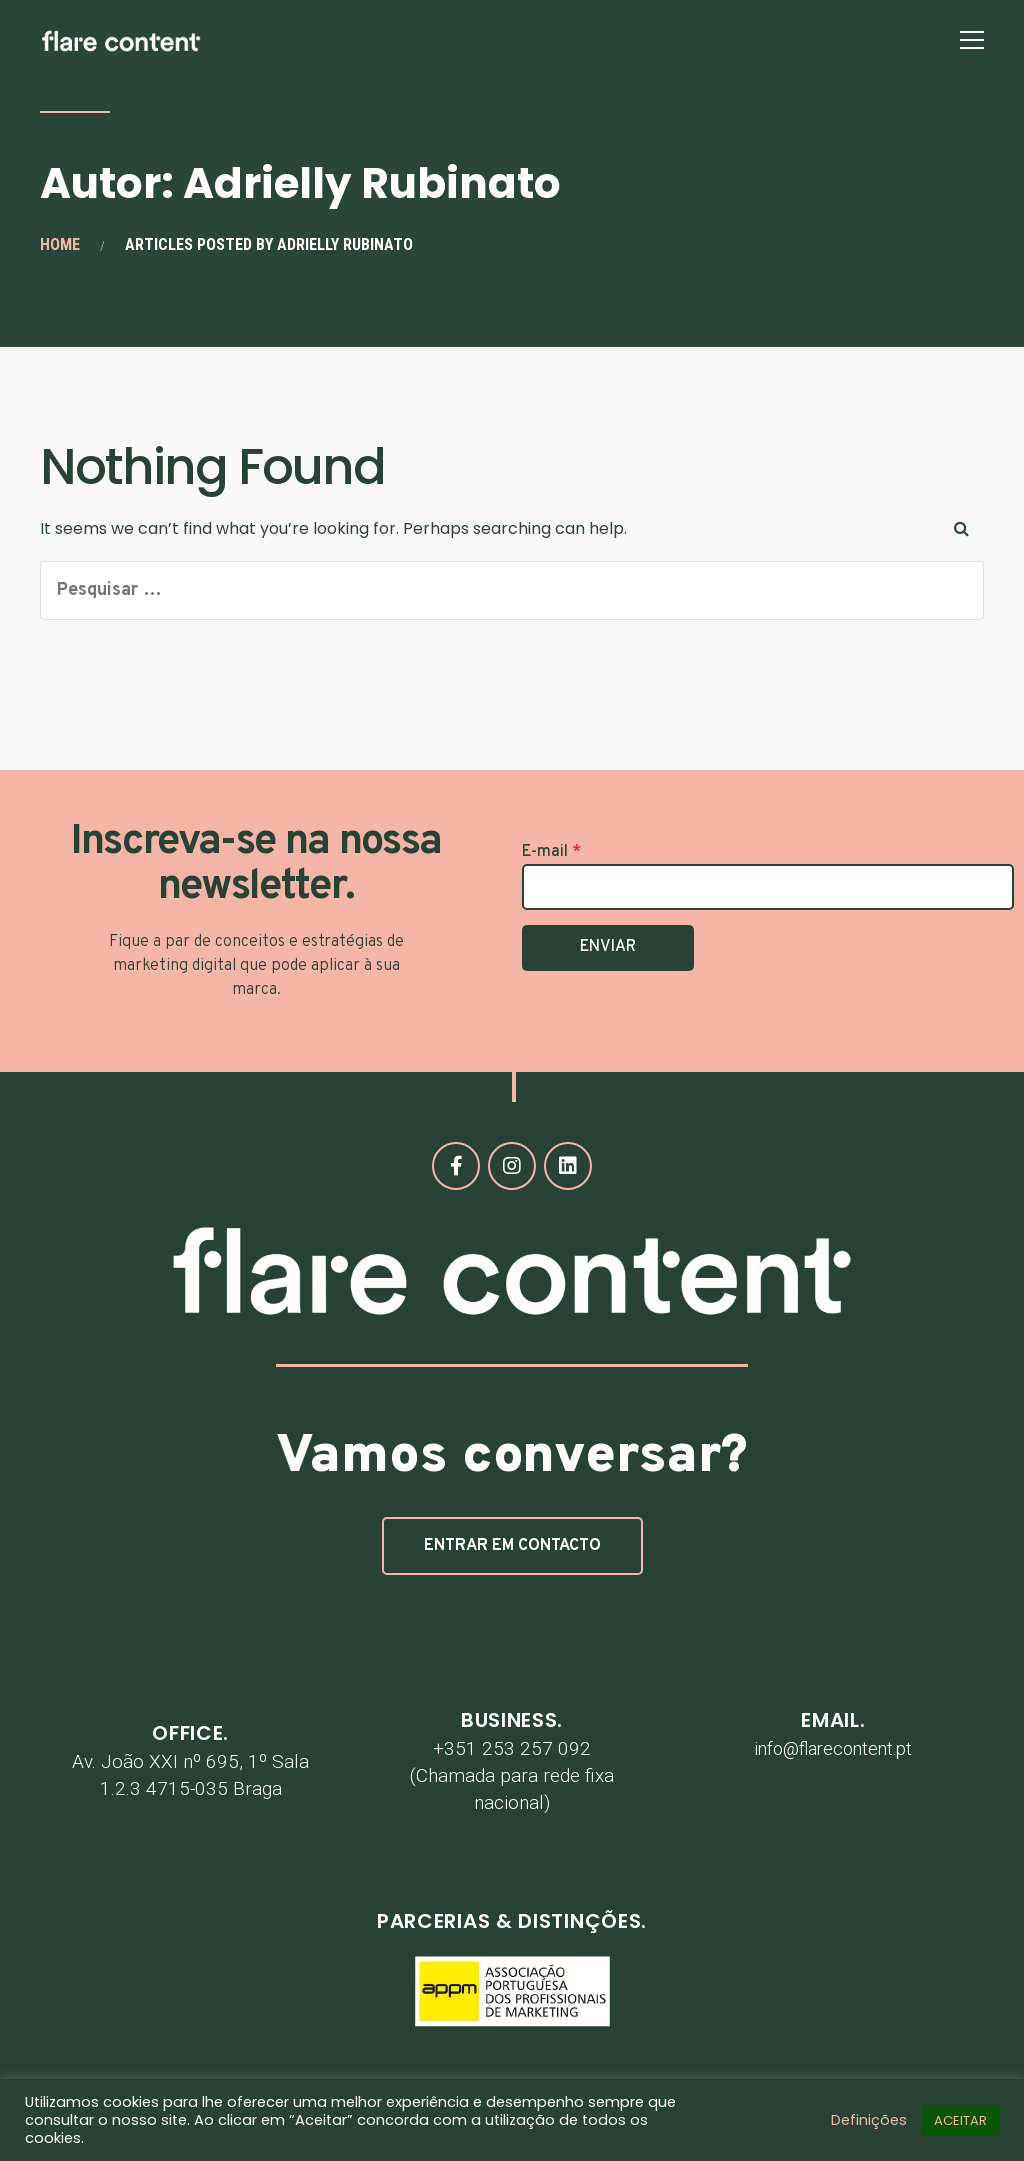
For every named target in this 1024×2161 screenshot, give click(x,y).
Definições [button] (869, 2120)
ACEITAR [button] (960, 2120)
